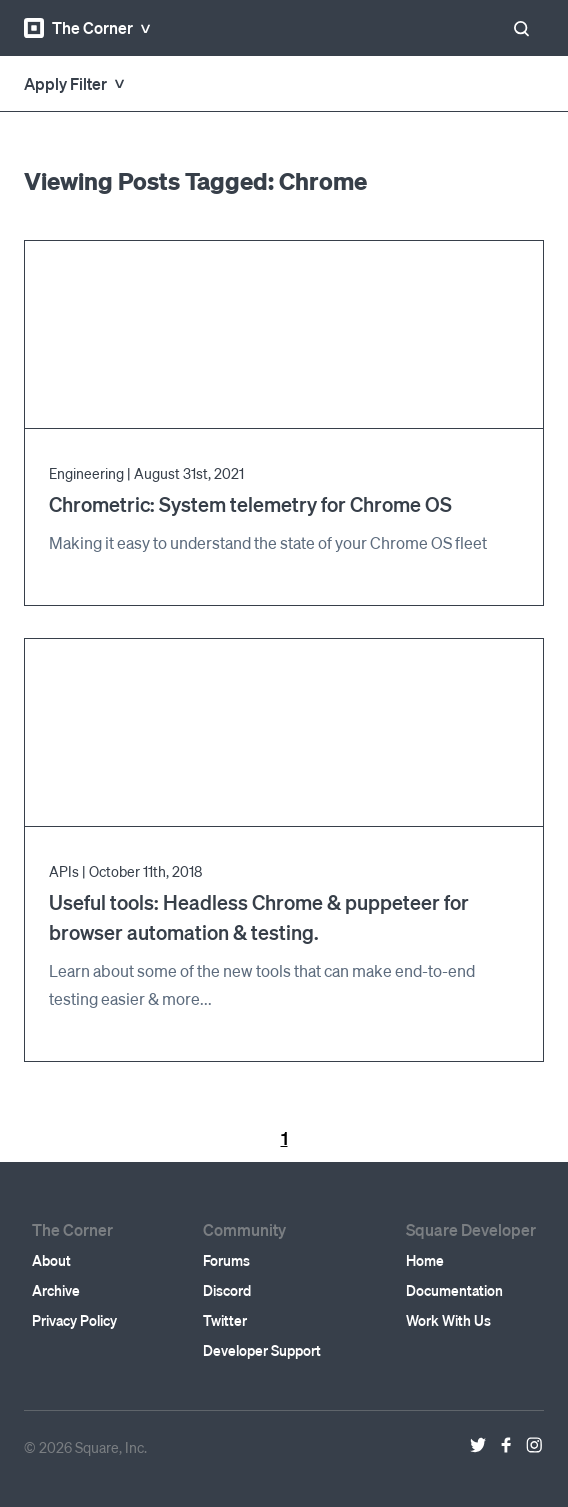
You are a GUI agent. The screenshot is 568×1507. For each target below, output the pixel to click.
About (51, 1260)
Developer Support (262, 1350)
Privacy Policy (74, 1320)
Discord (227, 1290)
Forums (226, 1260)
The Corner (78, 27)
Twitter (225, 1320)
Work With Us (448, 1320)
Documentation (454, 1290)
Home (425, 1260)
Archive (56, 1290)
